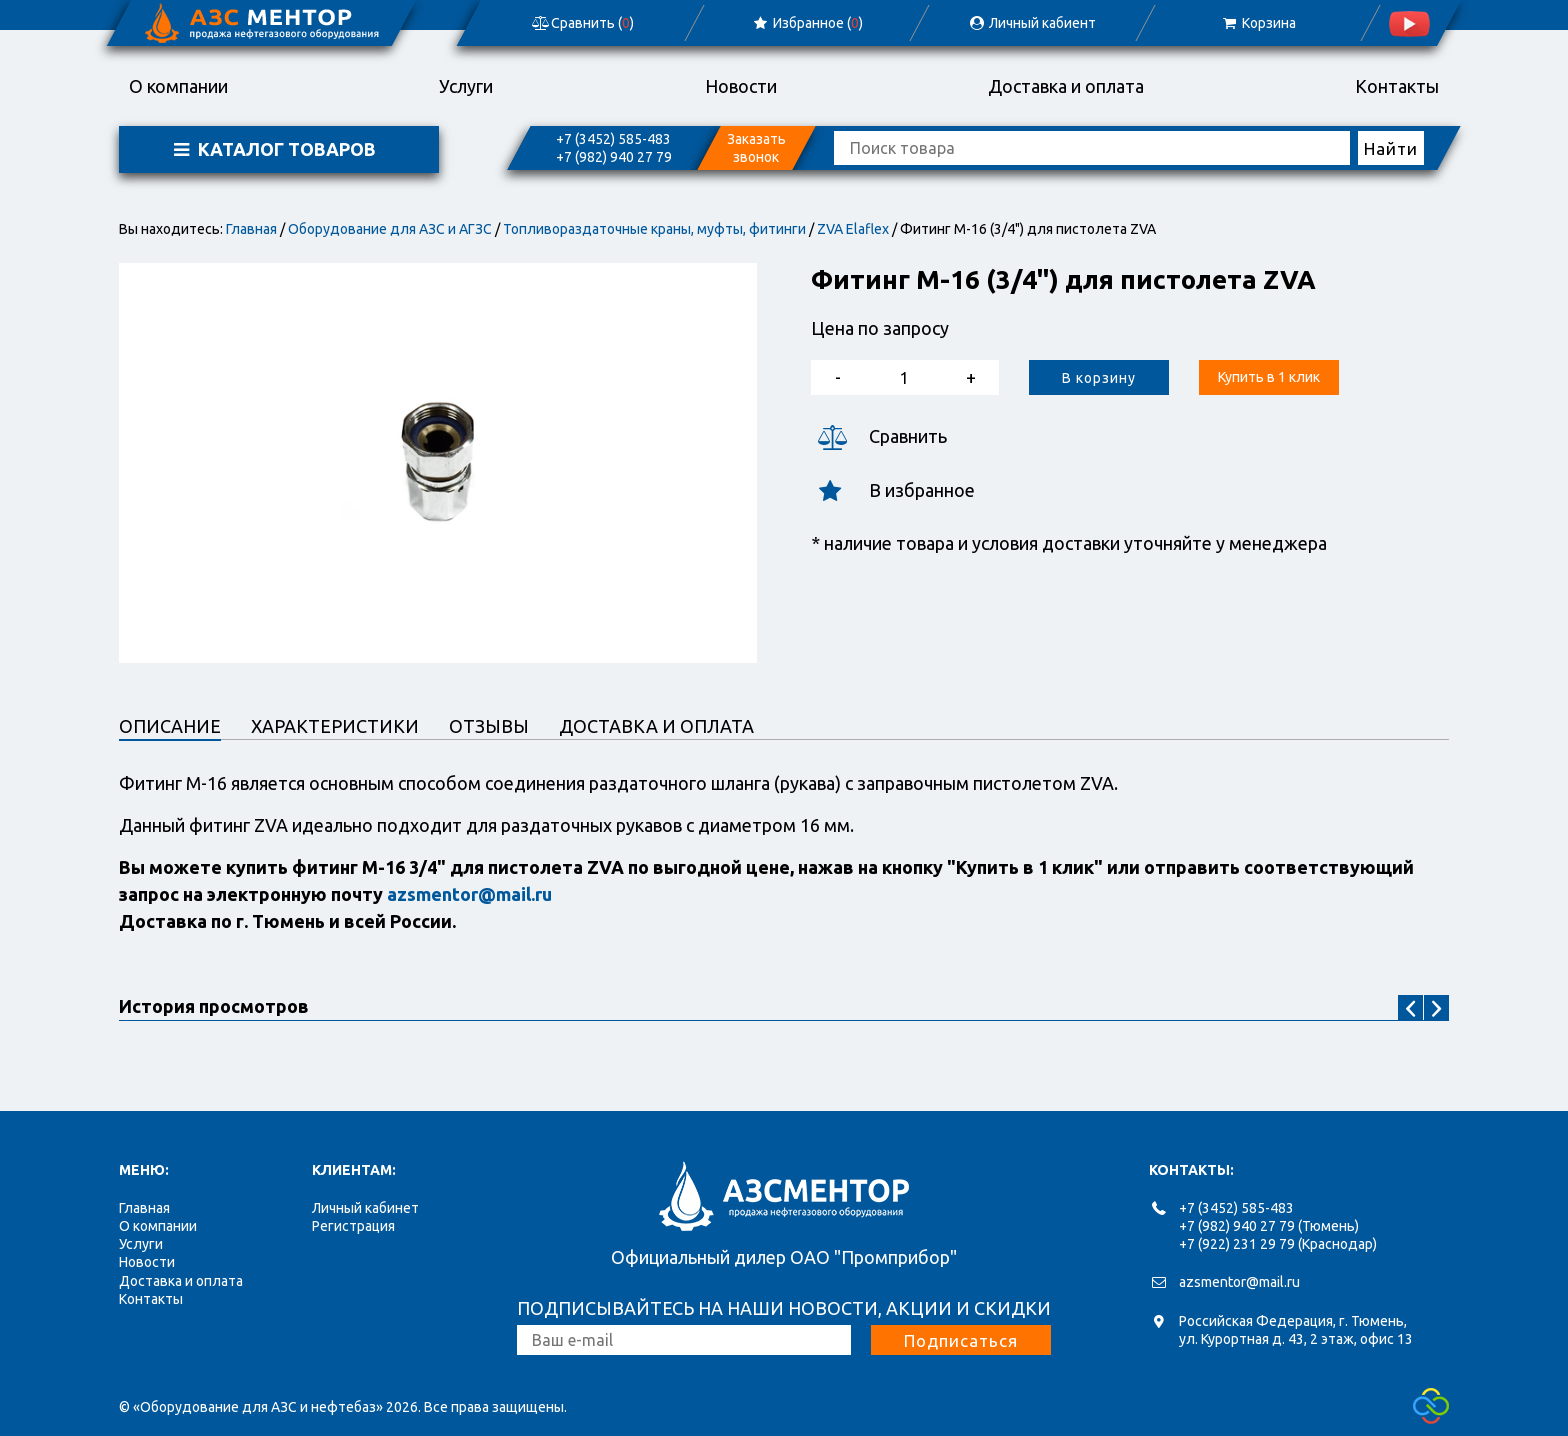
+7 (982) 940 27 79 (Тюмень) (1269, 1226)
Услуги (466, 86)
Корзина (1257, 23)
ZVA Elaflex (853, 229)
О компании (178, 86)
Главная (251, 229)
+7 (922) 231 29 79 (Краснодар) (1278, 1244)
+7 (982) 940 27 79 (614, 157)
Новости (741, 86)
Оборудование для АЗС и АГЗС (390, 229)
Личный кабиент (1032, 23)
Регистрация (353, 1226)
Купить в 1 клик (1269, 377)
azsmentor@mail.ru (1239, 1282)
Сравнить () (582, 23)
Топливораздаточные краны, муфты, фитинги (654, 229)
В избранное (893, 490)
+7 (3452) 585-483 (613, 139)
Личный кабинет (365, 1208)
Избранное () (807, 23)
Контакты (1397, 86)
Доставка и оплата (1066, 86)
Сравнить (879, 436)
